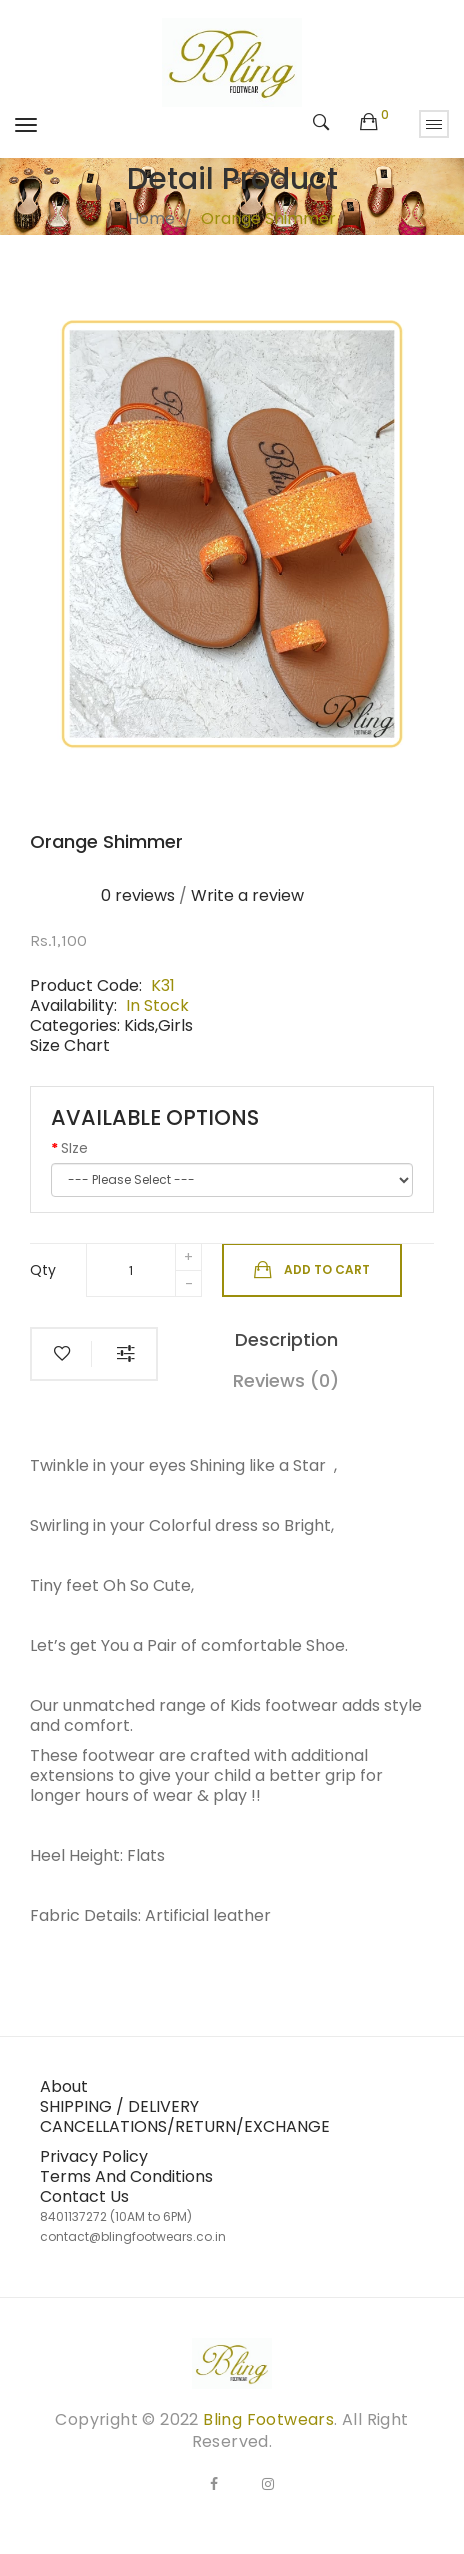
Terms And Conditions (126, 2176)
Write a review (247, 895)
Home (151, 218)
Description (286, 1339)
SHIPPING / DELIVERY (119, 2106)
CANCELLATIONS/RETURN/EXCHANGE (185, 2126)
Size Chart (70, 1045)
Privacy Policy (94, 2156)
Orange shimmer (268, 218)
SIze (74, 1148)
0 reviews (138, 895)
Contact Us (84, 2196)
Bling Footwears (268, 2419)
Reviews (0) (286, 1380)
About (64, 2086)
